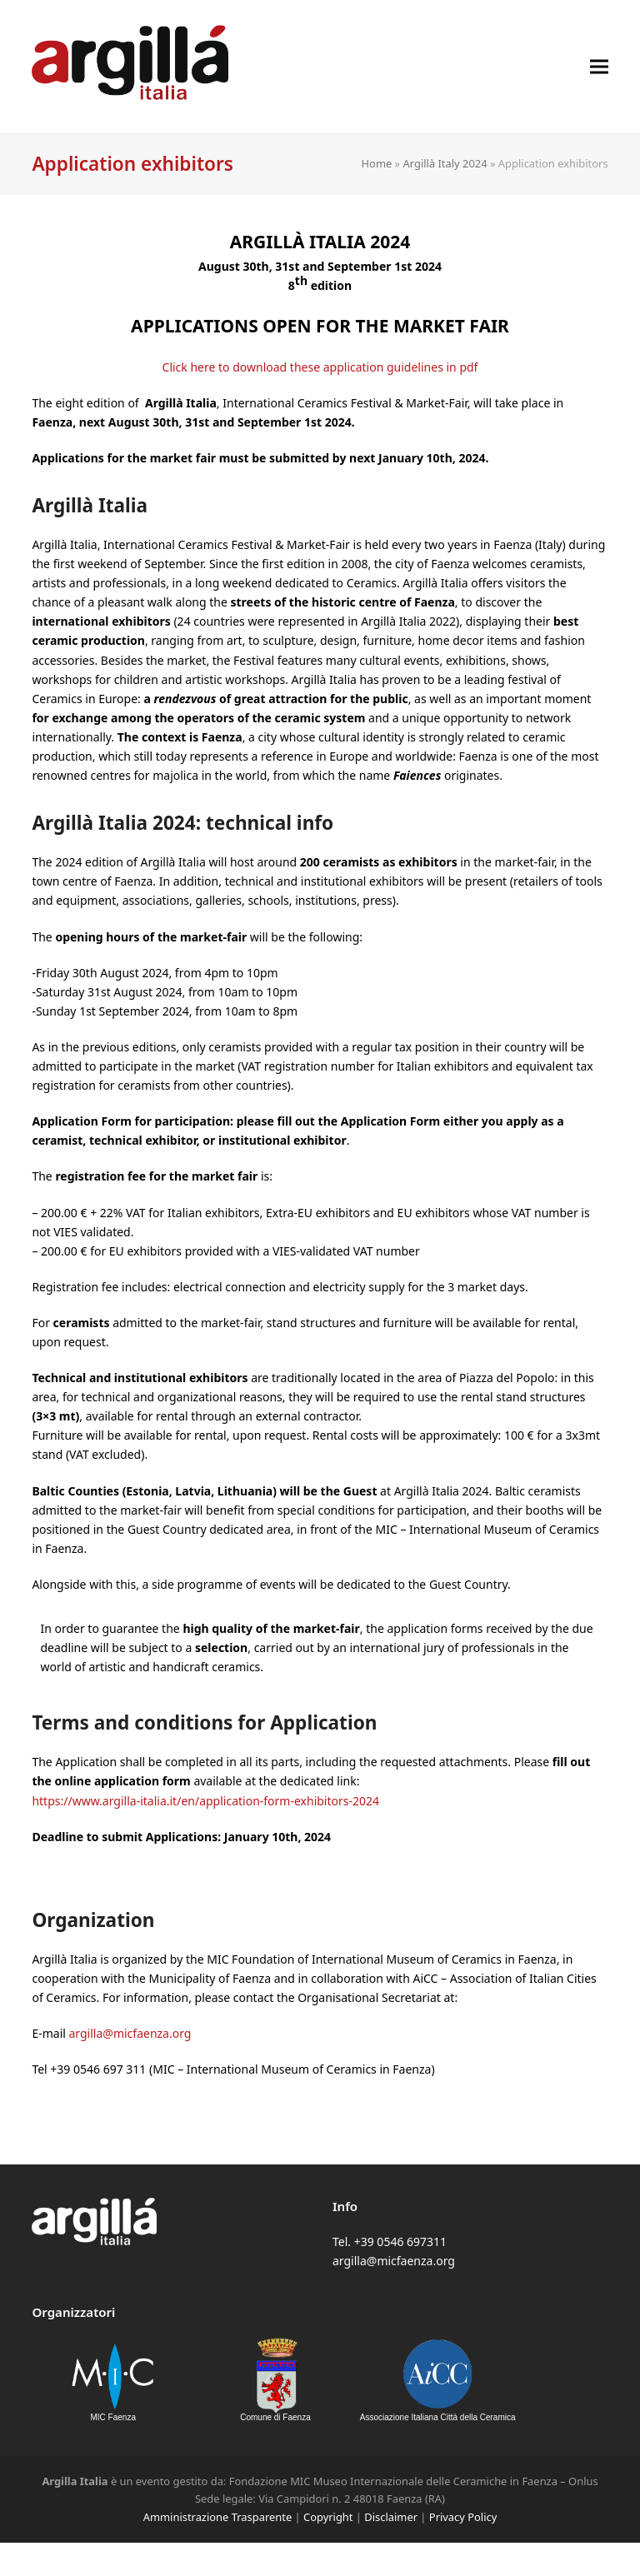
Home (377, 163)
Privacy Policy (463, 2516)
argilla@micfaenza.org (130, 2033)
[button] (599, 66)
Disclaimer (391, 2516)
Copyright (327, 2516)
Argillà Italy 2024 (445, 163)
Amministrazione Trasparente (217, 2516)
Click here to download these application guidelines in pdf (320, 367)
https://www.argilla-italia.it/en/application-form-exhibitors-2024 (205, 1801)
